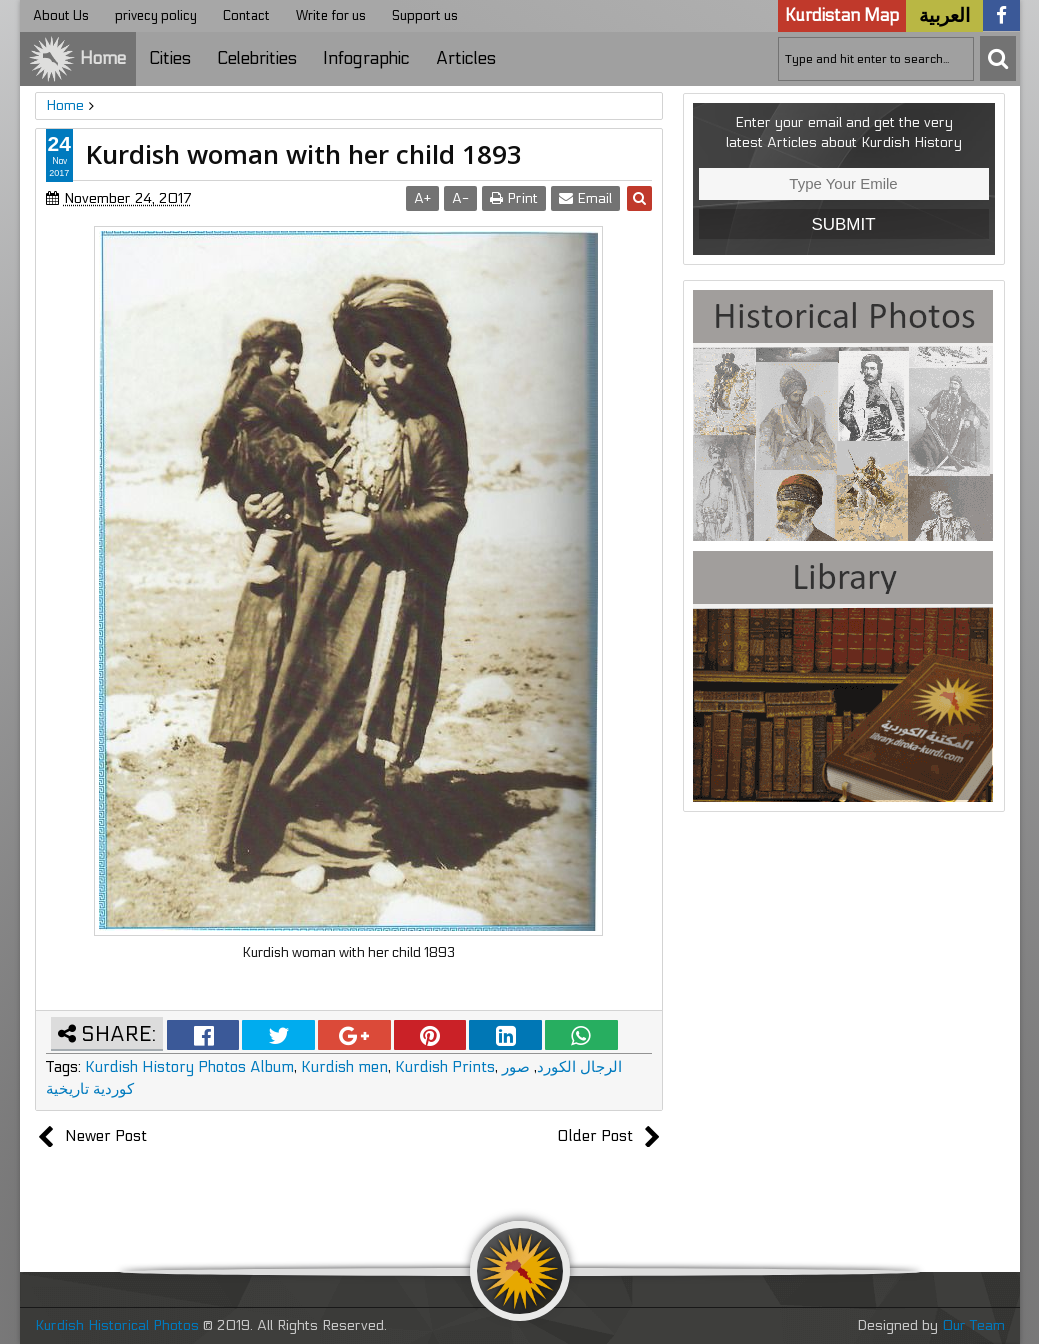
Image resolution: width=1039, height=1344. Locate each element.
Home (76, 59)
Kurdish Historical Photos (119, 1325)
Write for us (331, 16)
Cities (170, 59)
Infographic (366, 59)
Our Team (973, 1325)
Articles (466, 59)
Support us (425, 16)
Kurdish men (344, 1067)
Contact (246, 16)
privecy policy (156, 16)
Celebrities (257, 59)
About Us (61, 16)
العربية (944, 16)
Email (585, 198)
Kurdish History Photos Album (189, 1067)
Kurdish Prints (445, 1067)
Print (514, 198)
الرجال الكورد (579, 1067)
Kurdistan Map (842, 16)
